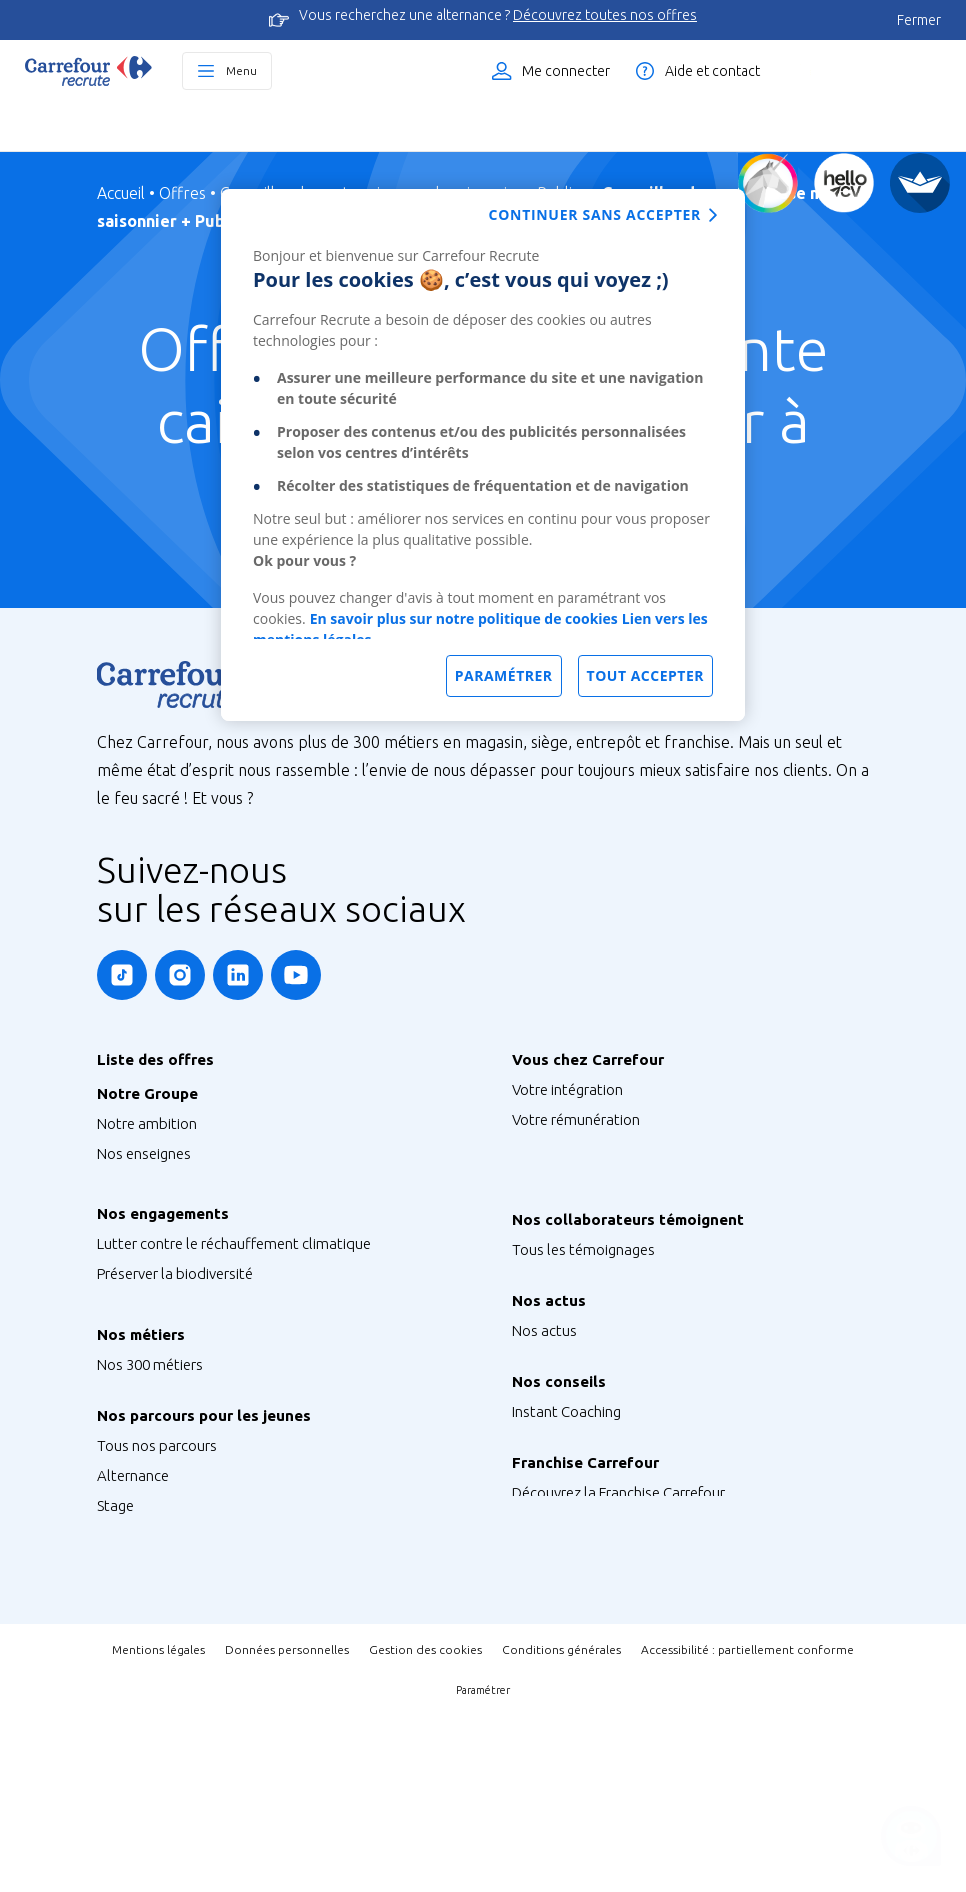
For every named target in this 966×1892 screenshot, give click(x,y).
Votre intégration (567, 1089)
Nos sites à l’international (179, 1213)
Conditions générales (561, 1825)
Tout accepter (645, 675)
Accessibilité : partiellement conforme (747, 1825)
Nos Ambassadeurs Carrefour (608, 1341)
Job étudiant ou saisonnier (183, 1729)
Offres (182, 193)
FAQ (526, 1545)
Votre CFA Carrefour (576, 1179)
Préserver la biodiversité (175, 1315)
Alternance (133, 1579)
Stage (115, 1609)
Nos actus (544, 1413)
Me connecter (566, 71)
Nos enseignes (144, 1153)
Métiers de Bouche (157, 1477)
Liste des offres (871, 71)
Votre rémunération (576, 1119)
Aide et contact (712, 71)
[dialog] (483, 455)
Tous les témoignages (583, 1311)
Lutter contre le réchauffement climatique (234, 1285)
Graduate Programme (168, 1639)
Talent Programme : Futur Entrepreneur (224, 1699)
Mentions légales (158, 1825)
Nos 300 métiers (150, 1447)
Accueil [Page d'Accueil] (121, 193)
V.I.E (110, 1669)
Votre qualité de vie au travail (606, 1239)
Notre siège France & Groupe (190, 1183)
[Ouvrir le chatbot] (911, 1837)
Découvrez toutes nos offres (605, 15)
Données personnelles (287, 1825)
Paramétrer (483, 1866)
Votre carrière (556, 1209)
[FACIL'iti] (920, 183)
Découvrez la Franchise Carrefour (618, 1617)
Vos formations (562, 1149)
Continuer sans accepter (595, 214)
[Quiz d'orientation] (768, 183)
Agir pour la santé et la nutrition (200, 1375)
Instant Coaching (566, 1515)
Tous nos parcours (157, 1549)
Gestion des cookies (425, 1825)
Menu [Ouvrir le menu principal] (241, 70)
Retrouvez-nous (563, 1443)
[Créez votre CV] (844, 183)
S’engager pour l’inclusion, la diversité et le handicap (265, 1345)
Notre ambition (147, 1123)
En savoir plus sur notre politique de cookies (464, 618)
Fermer (919, 20)
